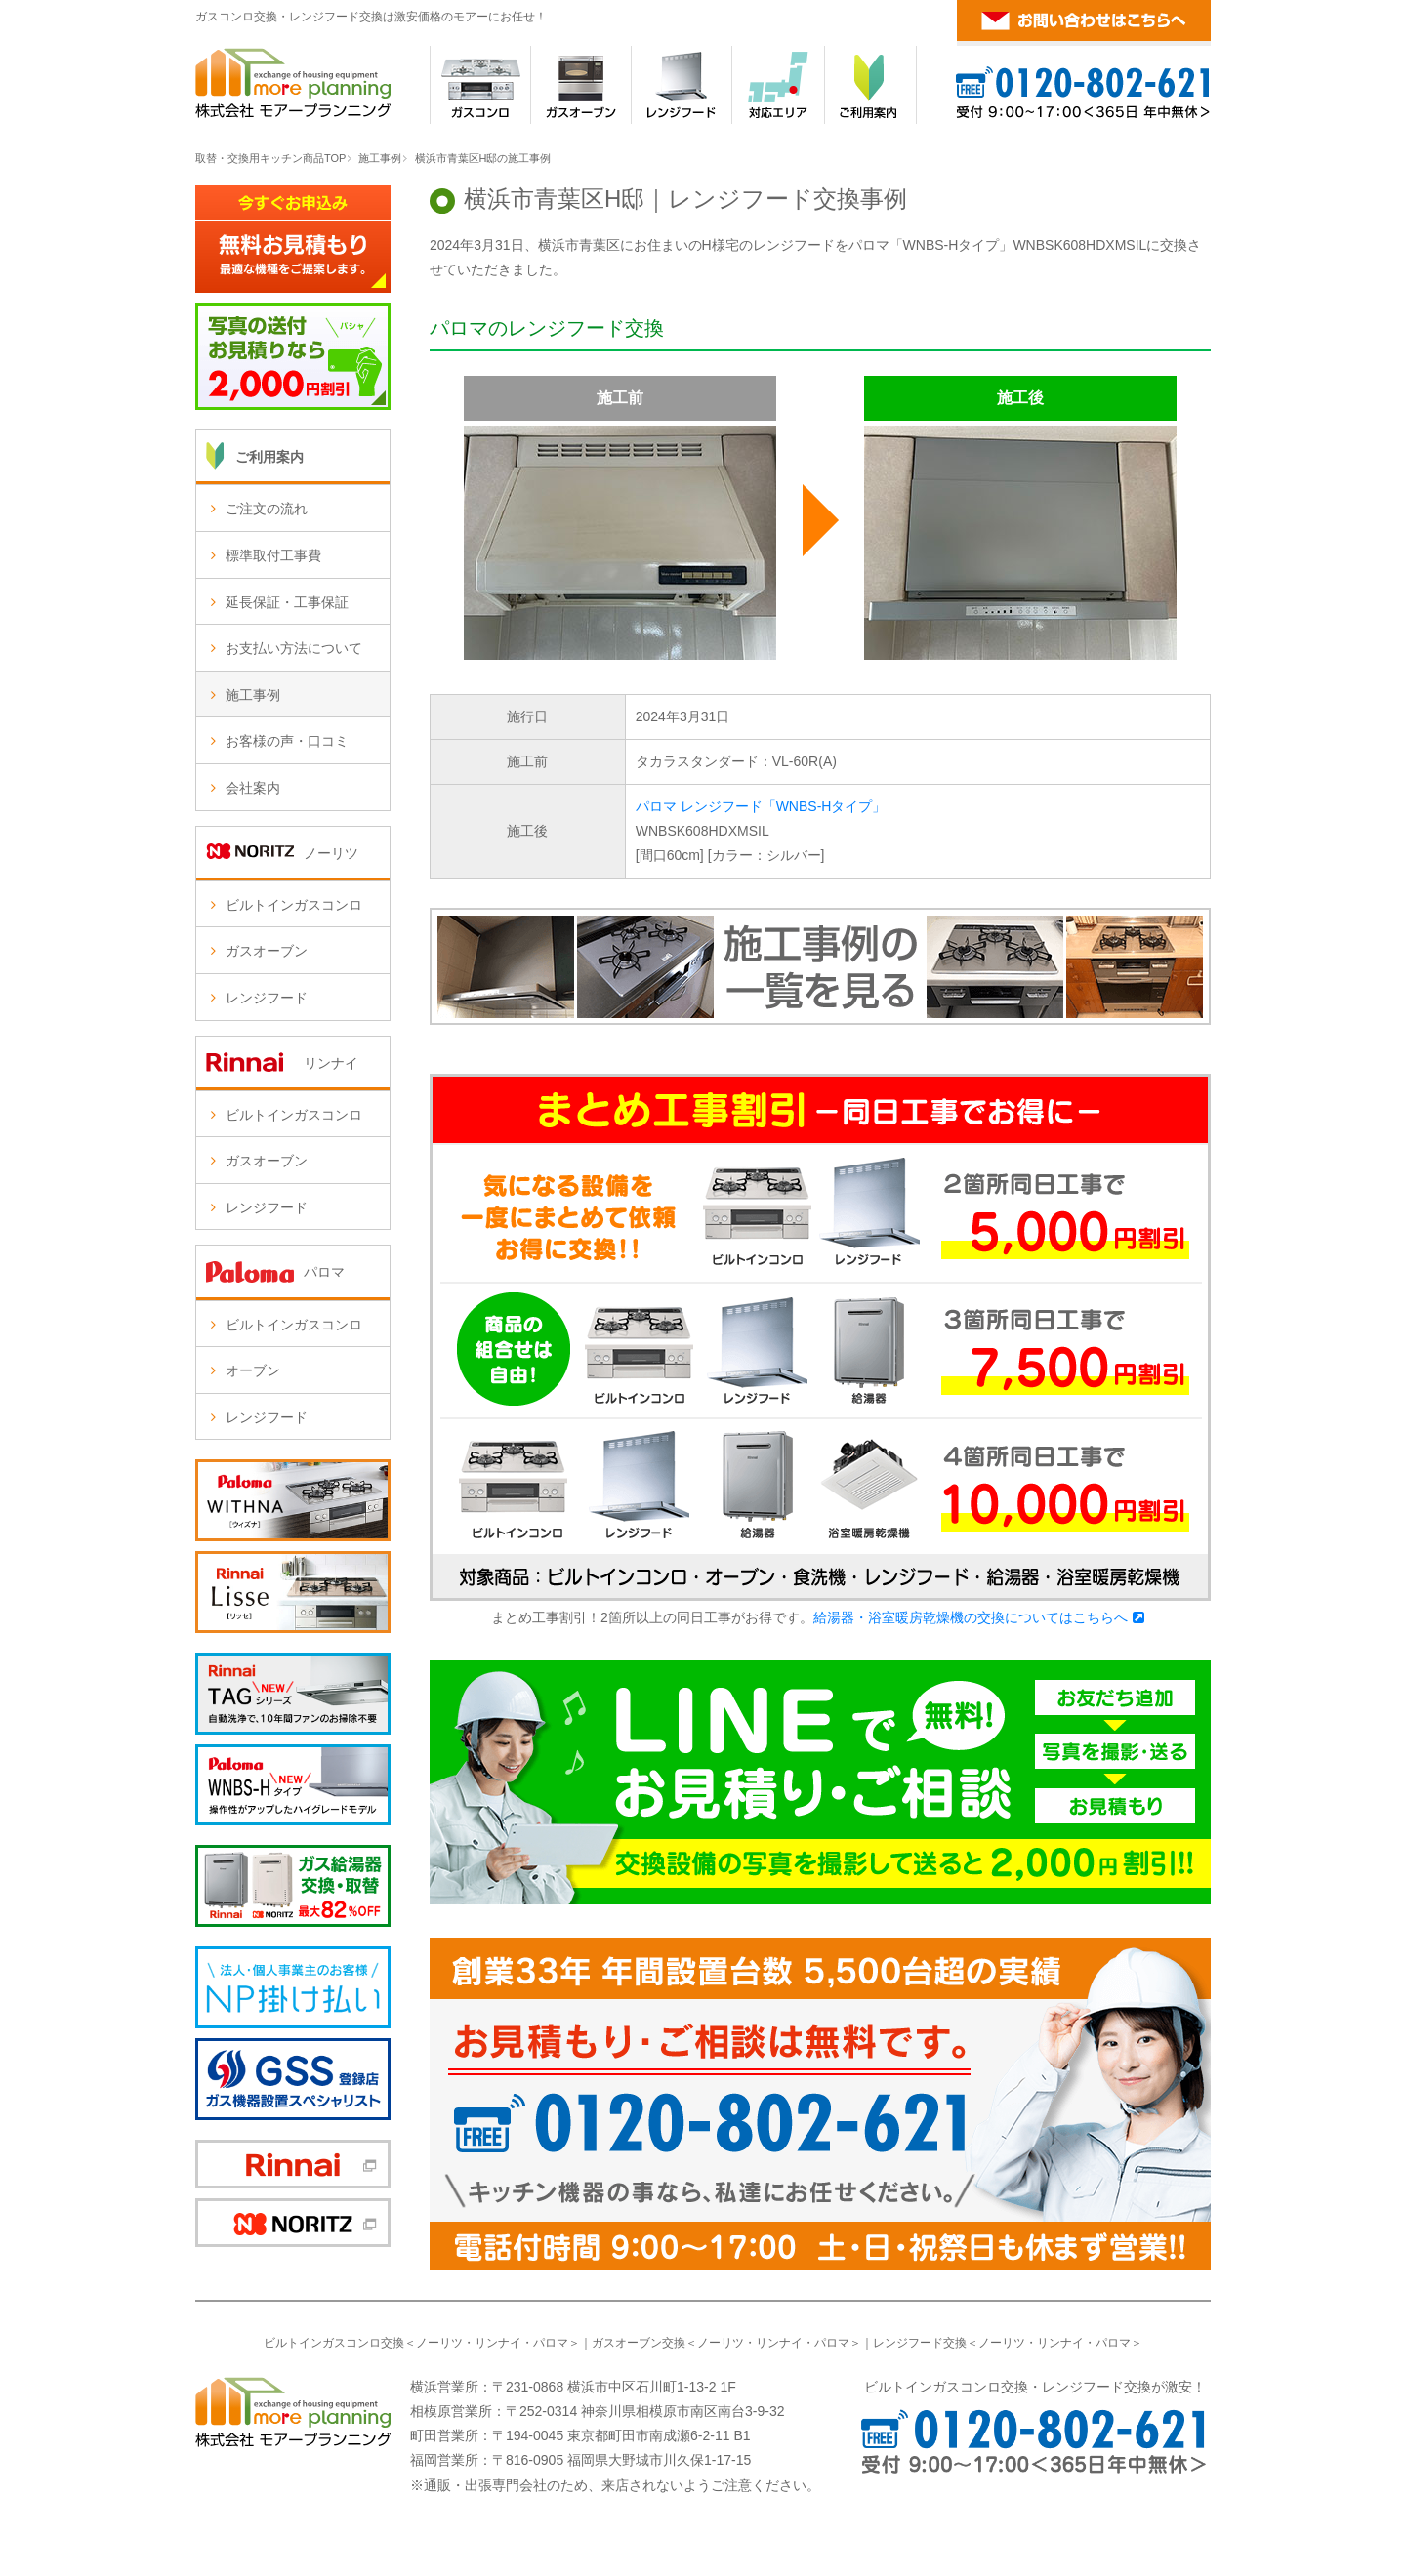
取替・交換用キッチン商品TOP (270, 158)
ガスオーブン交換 (638, 2343)
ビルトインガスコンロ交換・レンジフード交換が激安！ (1035, 2386)
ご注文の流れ (267, 508)
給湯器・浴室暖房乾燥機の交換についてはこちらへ (970, 1617)
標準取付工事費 (273, 555)
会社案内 (253, 788)
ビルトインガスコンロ (294, 905)
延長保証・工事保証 (287, 602)
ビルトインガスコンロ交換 (334, 2343)
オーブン (253, 1370)
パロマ (550, 2343)
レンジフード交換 (920, 2343)
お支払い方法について (294, 648)
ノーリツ (439, 2343)
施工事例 (379, 158)
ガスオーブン (267, 951)
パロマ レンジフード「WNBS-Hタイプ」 (761, 806)
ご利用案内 (269, 457)
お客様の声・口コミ (287, 741)
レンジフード (267, 997)
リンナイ (498, 2343)
